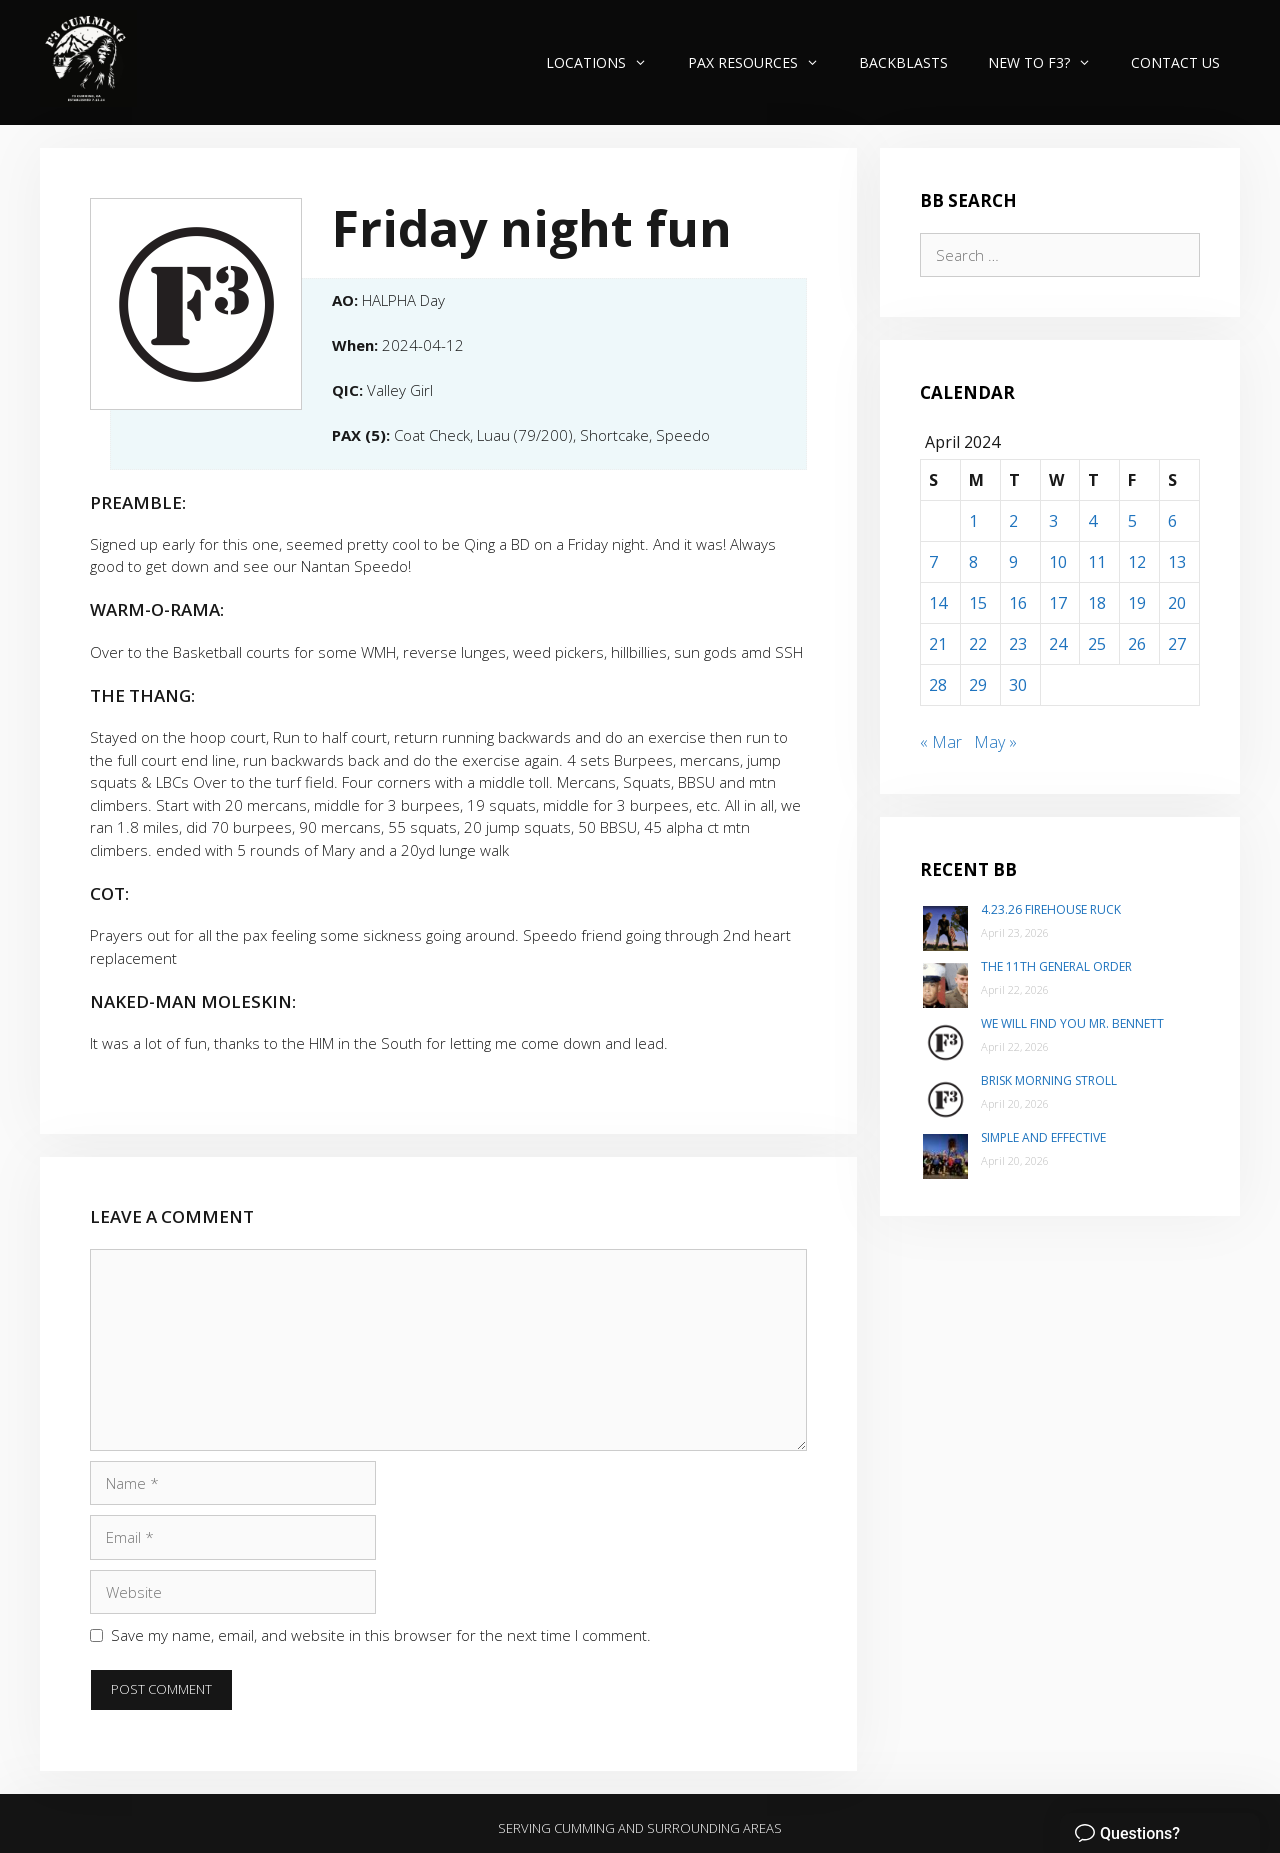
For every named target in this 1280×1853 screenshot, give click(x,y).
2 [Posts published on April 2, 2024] (1013, 521)
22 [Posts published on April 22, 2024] (978, 644)
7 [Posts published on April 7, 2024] (933, 562)
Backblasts (903, 62)
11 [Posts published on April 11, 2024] (1097, 562)
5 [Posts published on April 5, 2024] (1132, 521)
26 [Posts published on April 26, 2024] (1137, 644)
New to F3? (1049, 62)
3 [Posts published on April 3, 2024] (1053, 521)
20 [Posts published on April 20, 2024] (1177, 603)
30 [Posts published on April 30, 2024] (1018, 685)
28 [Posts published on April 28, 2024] (938, 685)
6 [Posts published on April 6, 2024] (1172, 521)
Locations (606, 62)
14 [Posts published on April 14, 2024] (938, 603)
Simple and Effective (1043, 1137)
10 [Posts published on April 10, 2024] (1058, 562)
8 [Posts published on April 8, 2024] (973, 562)
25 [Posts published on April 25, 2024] (1097, 644)
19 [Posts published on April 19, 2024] (1137, 603)
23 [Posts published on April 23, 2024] (1018, 644)
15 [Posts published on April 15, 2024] (978, 603)
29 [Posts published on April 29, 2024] (978, 685)
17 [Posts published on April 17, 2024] (1058, 603)
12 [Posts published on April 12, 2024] (1137, 562)
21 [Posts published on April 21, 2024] (938, 644)
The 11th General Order (1056, 966)
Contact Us (1175, 62)
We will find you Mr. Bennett (1072, 1023)
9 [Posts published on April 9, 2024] (1013, 562)
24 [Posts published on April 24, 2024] (1058, 644)
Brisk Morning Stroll (1049, 1080)
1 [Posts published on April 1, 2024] (973, 521)
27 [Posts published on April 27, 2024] (1177, 644)
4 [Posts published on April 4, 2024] (1092, 521)
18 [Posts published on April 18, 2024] (1097, 603)
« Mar (941, 742)
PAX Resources (763, 62)
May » (995, 742)
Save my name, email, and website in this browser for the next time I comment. (381, 1635)
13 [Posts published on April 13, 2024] (1177, 562)
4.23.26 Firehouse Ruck (1051, 909)
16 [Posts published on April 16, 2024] (1018, 603)
